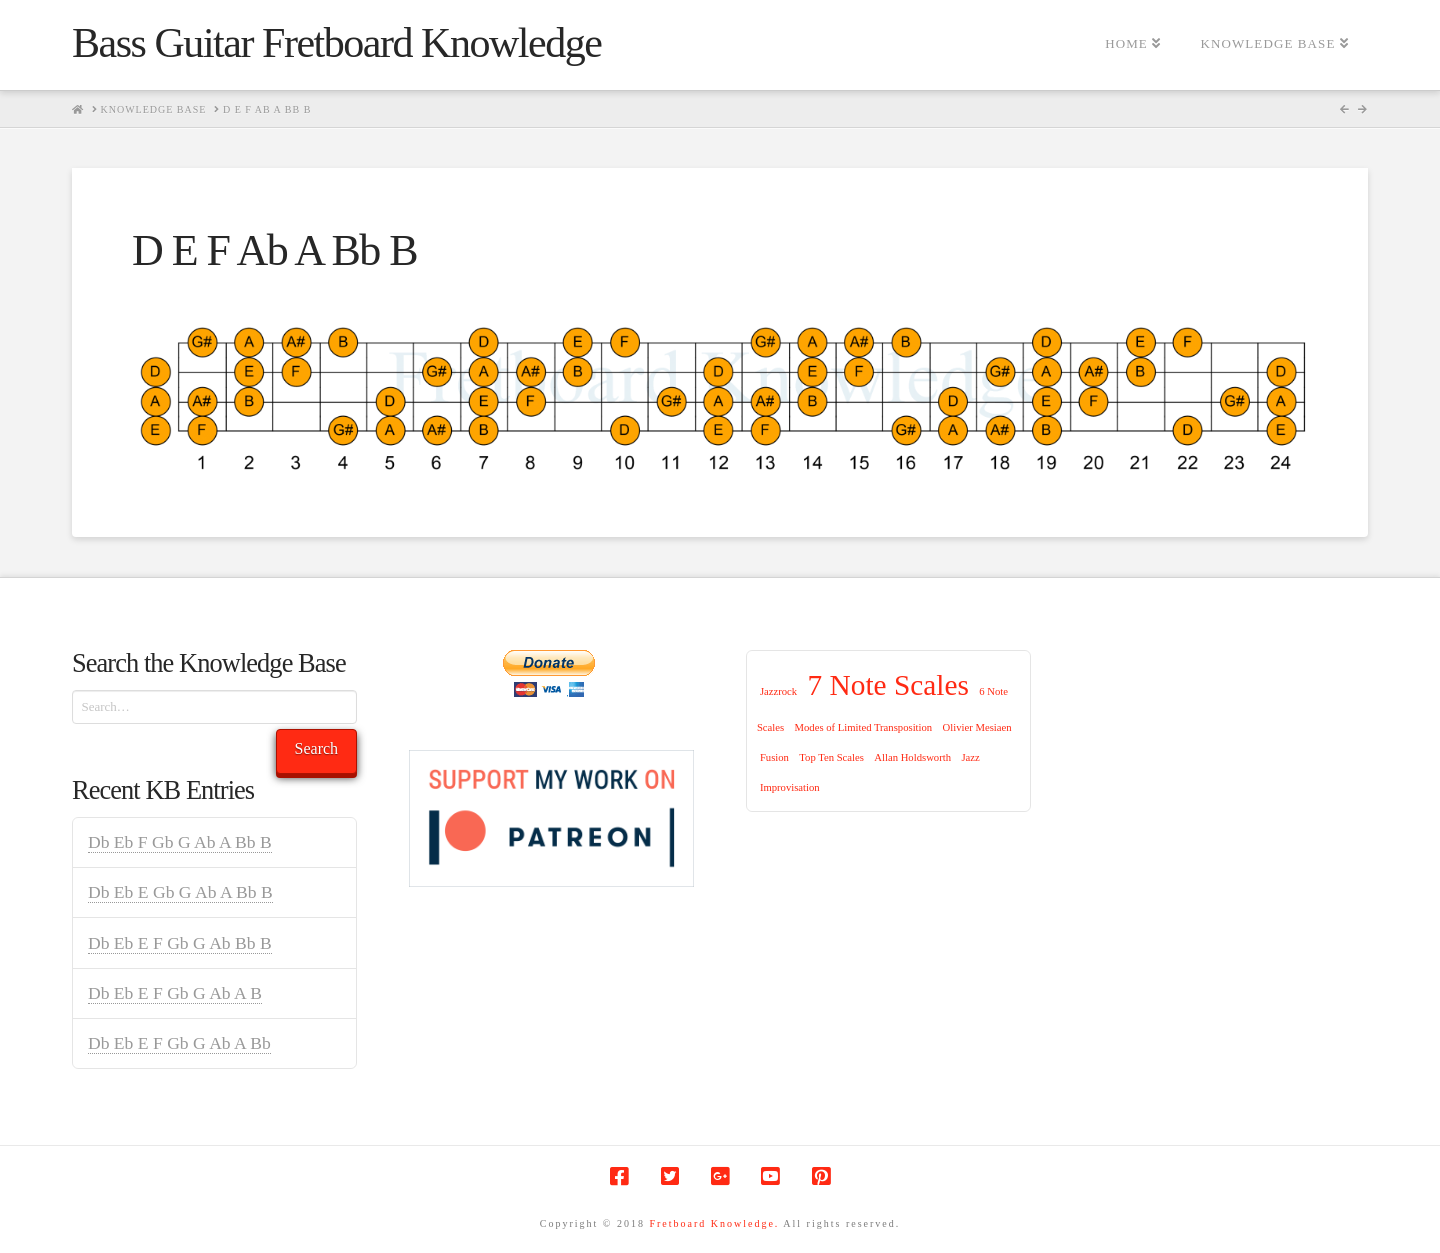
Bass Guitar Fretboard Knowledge (336, 43)
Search (317, 748)
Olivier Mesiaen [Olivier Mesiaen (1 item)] (977, 727)
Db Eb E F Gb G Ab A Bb (179, 1043)
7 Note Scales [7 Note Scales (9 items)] (888, 685)
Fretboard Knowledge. (714, 1223)
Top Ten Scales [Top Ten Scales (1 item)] (831, 757)
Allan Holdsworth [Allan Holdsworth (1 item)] (912, 757)
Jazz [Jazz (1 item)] (970, 757)
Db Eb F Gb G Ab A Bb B (180, 842)
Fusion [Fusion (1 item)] (774, 757)
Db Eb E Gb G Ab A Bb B (180, 892)
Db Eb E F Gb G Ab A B (175, 993)
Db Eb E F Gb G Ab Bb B (180, 943)
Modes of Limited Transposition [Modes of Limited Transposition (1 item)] (864, 727)
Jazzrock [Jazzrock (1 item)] (778, 691)
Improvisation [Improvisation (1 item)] (790, 787)
